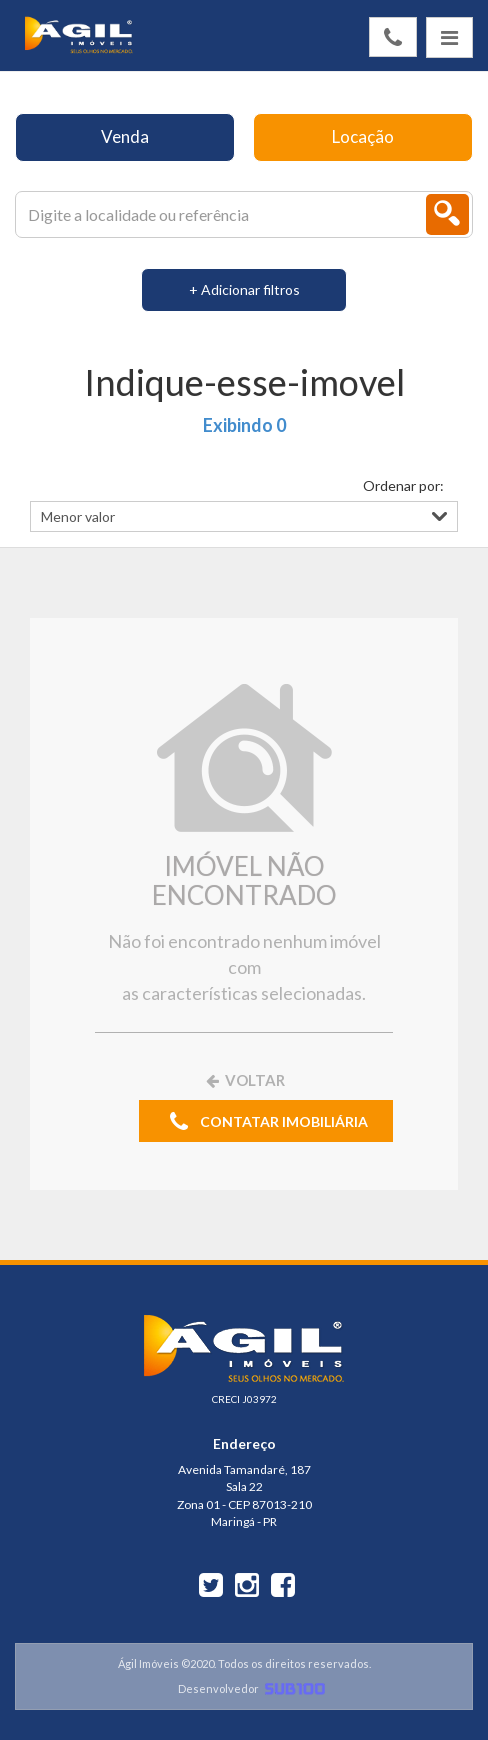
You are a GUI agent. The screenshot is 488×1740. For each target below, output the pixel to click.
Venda (125, 136)
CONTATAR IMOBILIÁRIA (266, 1122)
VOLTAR (244, 1080)
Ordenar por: (403, 485)
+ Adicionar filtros (244, 289)
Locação (363, 136)
